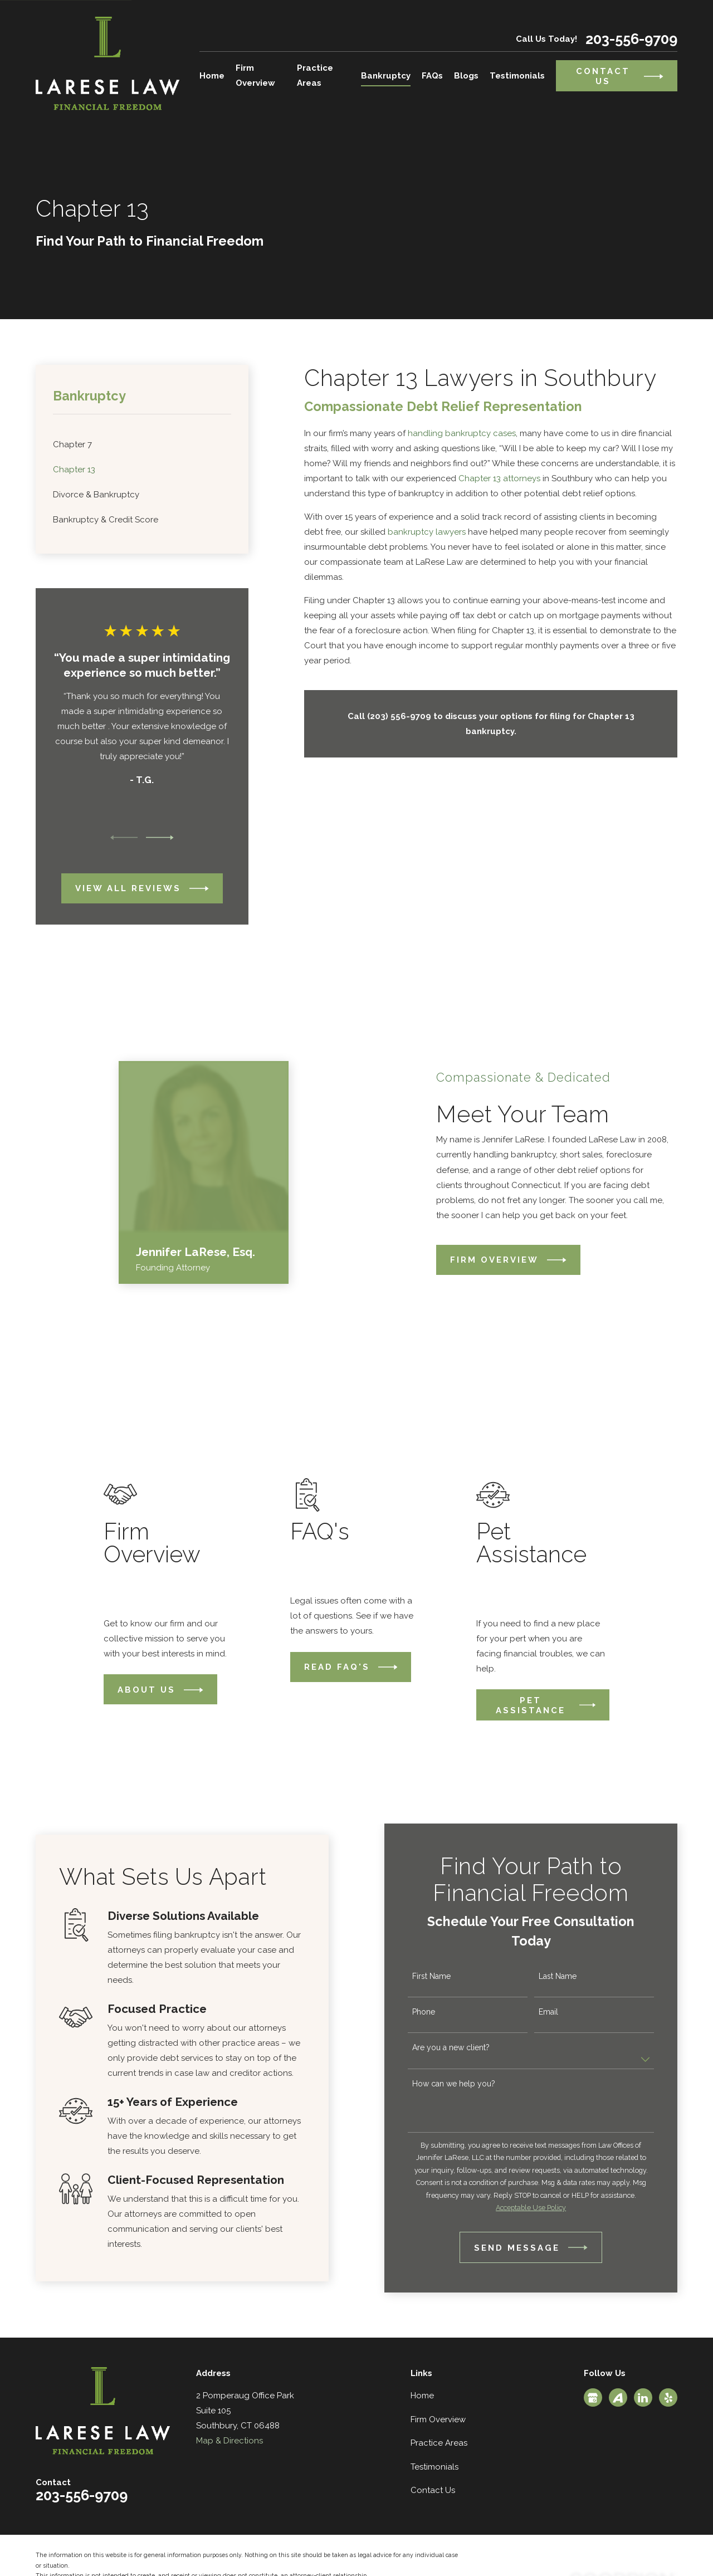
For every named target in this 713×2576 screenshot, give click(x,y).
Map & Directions (229, 2441)
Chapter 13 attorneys (499, 478)
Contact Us (433, 2490)
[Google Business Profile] (593, 2398)
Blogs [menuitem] (466, 76)
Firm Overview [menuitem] (255, 75)
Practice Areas (439, 2443)
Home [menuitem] (211, 76)
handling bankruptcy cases (462, 433)
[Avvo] (618, 2398)
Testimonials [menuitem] (517, 76)
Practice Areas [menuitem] (315, 75)
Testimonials (434, 2467)
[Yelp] (668, 2398)
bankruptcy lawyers (427, 532)
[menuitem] (142, 444)
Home (422, 2396)
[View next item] (160, 838)
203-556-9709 (631, 39)
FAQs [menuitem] (432, 76)
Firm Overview (438, 2419)
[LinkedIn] (643, 2398)
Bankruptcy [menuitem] (386, 76)
